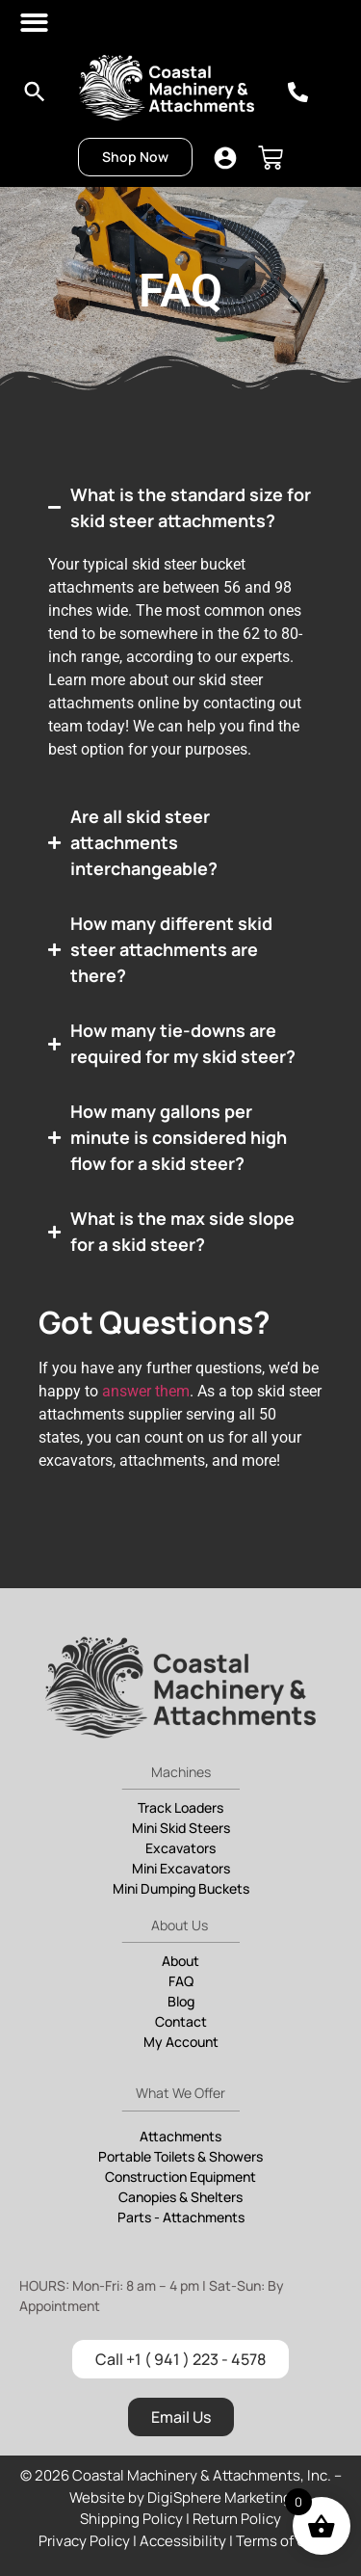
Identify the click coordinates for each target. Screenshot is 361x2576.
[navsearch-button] (35, 97)
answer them (146, 1391)
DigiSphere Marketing (219, 2497)
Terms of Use (279, 2541)
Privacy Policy (84, 2541)
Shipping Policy (131, 2519)
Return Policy (237, 2519)
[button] (35, 22)
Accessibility (183, 2541)
